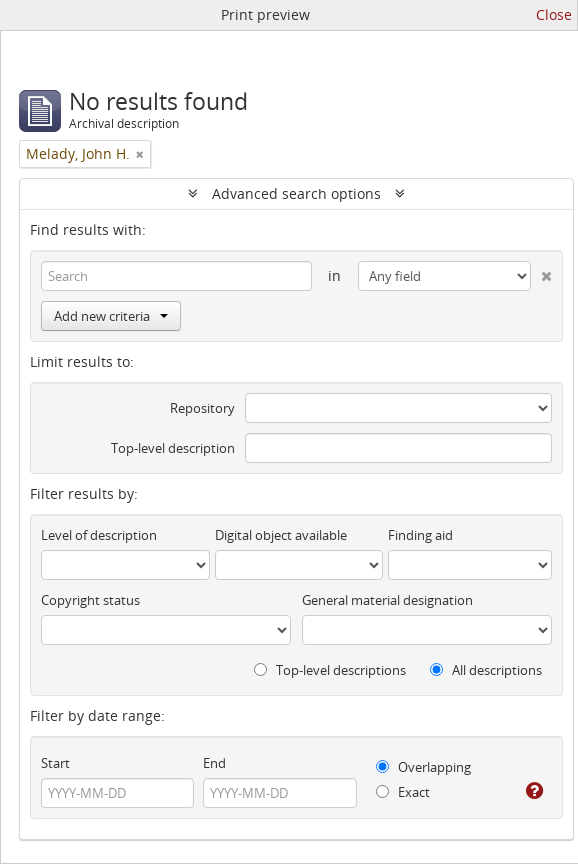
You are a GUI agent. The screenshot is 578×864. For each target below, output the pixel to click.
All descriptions (486, 670)
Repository (202, 408)
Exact (403, 792)
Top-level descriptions (330, 670)
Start (55, 763)
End (214, 763)
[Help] (533, 791)
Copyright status (90, 600)
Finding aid (420, 535)
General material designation (387, 600)
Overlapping (423, 767)
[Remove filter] (140, 154)
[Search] (176, 276)
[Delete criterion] (541, 272)
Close (554, 14)
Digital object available (281, 535)
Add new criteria (111, 316)
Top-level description (173, 448)
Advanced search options (296, 193)
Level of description (99, 535)
